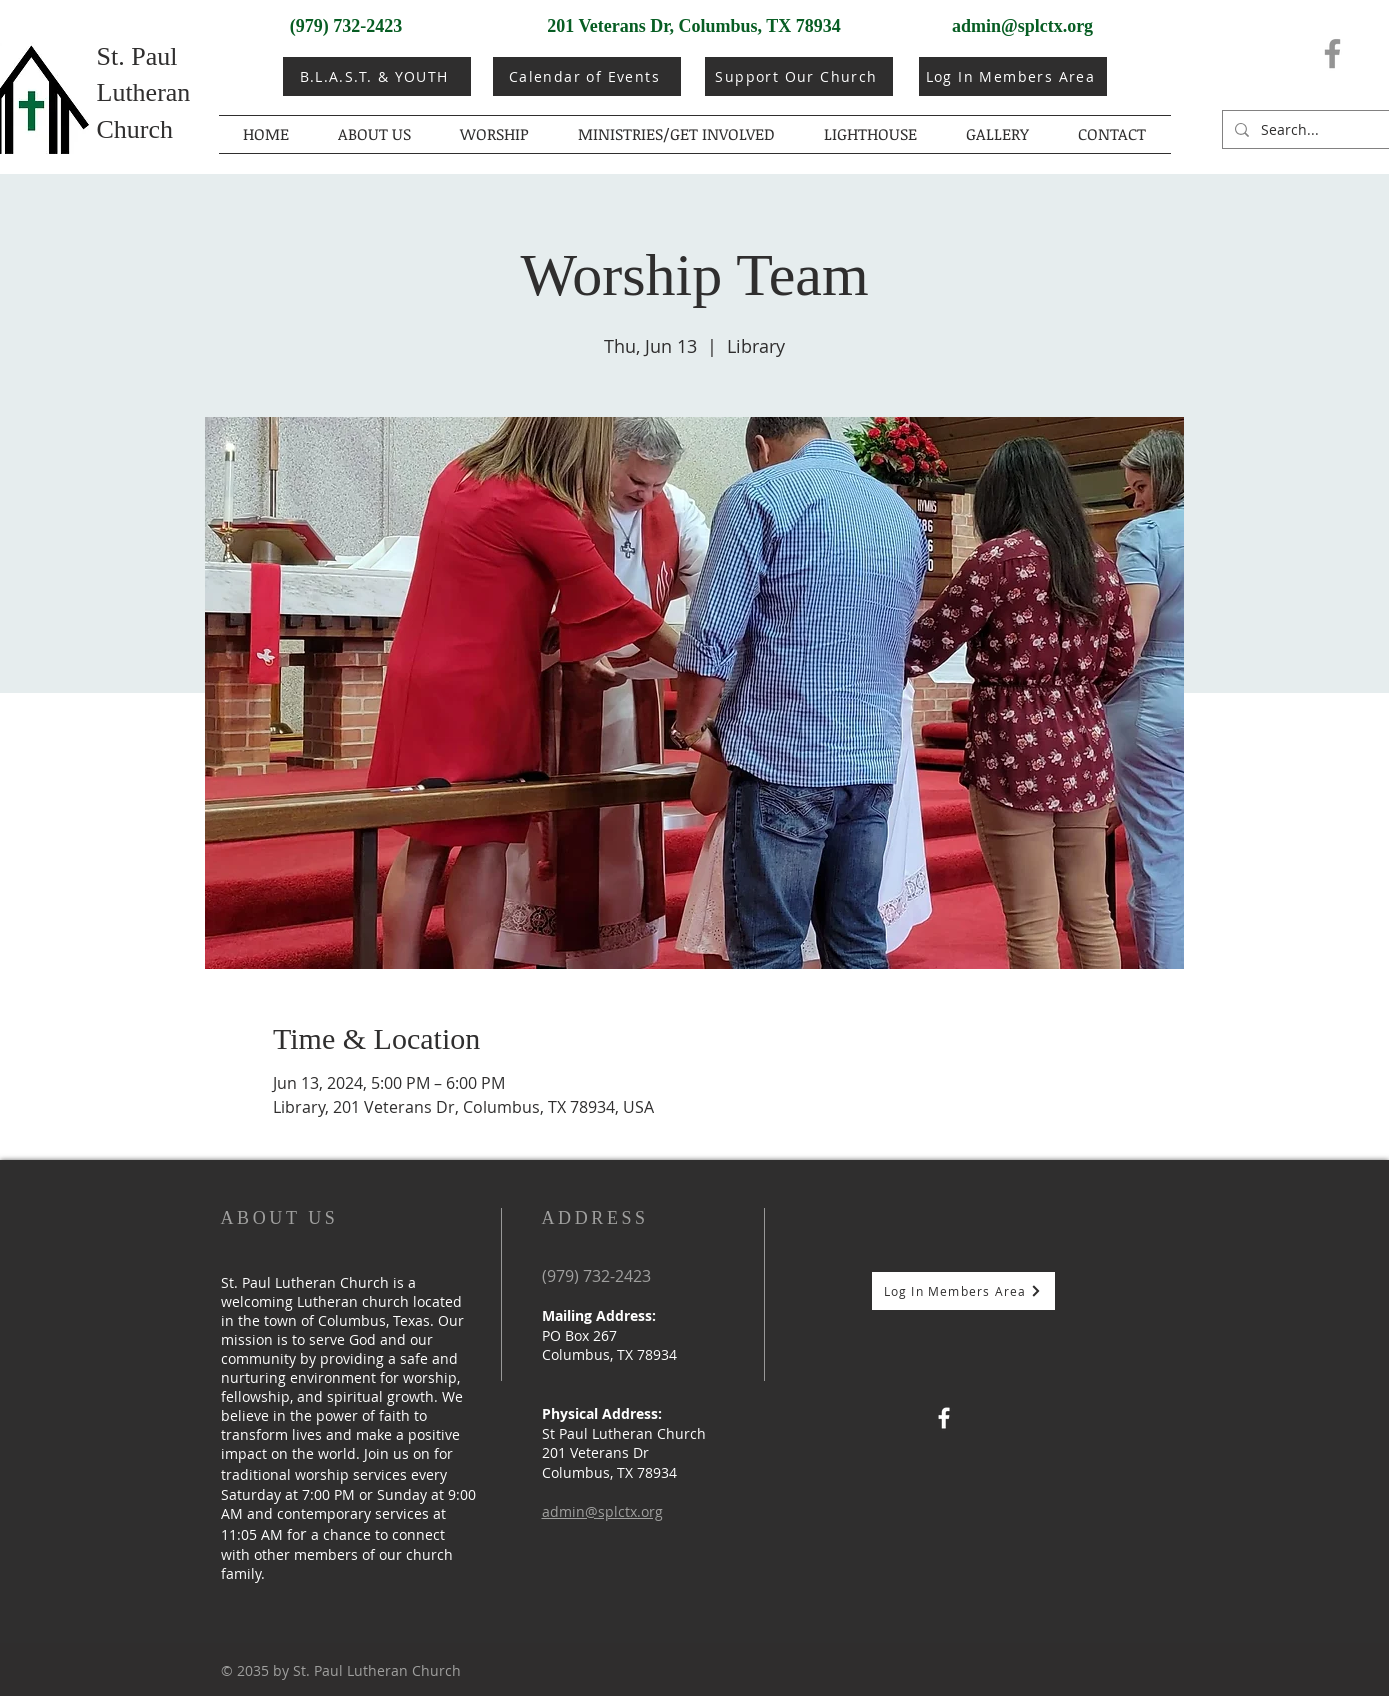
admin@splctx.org (1022, 26)
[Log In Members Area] (1013, 76)
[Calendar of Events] (587, 76)
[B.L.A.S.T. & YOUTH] (377, 76)
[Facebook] (1332, 53)
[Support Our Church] (799, 76)
